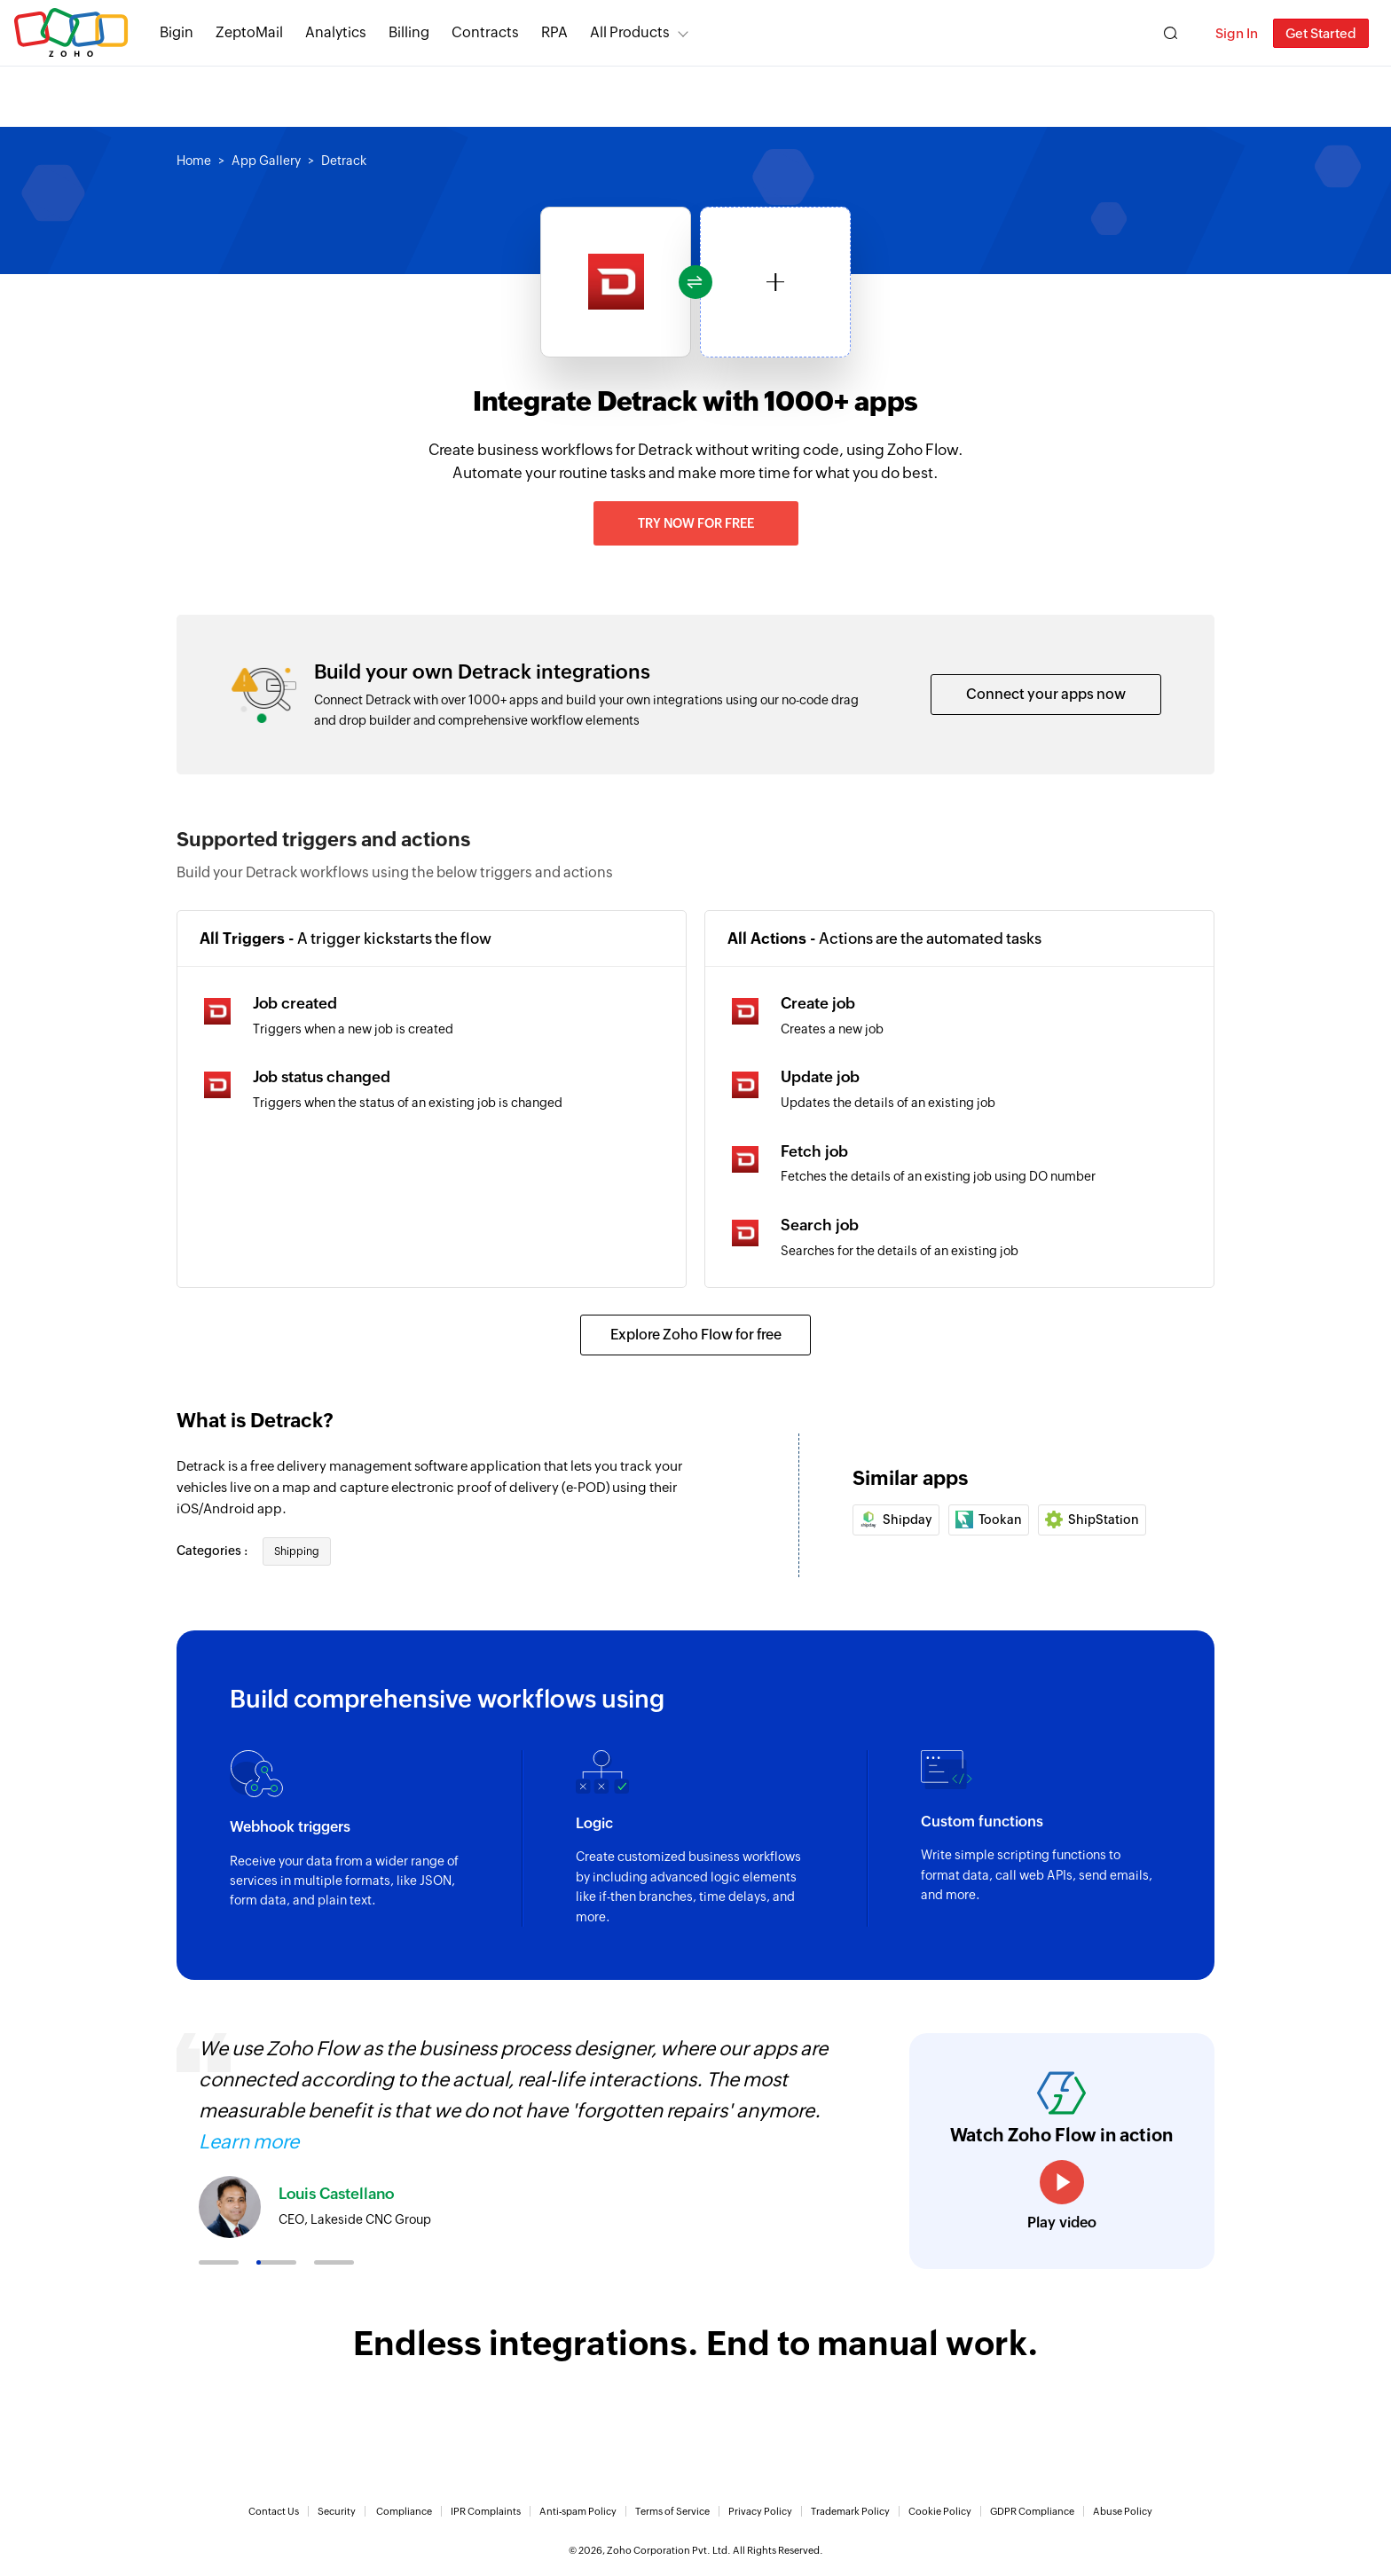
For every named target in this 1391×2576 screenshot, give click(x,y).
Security (337, 2511)
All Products (630, 32)
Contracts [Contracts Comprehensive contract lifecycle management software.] (485, 32)
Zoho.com (71, 33)
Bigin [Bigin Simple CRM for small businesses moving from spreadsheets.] (176, 32)
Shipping (296, 1551)
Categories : (213, 1550)
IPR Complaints (486, 2511)
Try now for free (696, 523)
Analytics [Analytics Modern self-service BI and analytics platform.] (335, 32)
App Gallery (266, 160)
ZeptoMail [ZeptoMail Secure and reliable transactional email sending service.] (249, 32)
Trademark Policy (850, 2511)
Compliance (404, 2511)
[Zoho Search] (1170, 33)
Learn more (249, 2142)
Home (194, 160)
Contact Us (273, 2511)
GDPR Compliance (1032, 2511)
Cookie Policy (939, 2511)
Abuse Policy (1122, 2511)
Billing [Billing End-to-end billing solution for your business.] (409, 32)
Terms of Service (672, 2511)
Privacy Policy (760, 2511)
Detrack (343, 160)
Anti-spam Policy (578, 2511)
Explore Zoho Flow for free (696, 1334)
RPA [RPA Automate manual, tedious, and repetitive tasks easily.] (554, 32)
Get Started (1320, 33)
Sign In (1236, 33)
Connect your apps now (1046, 694)
